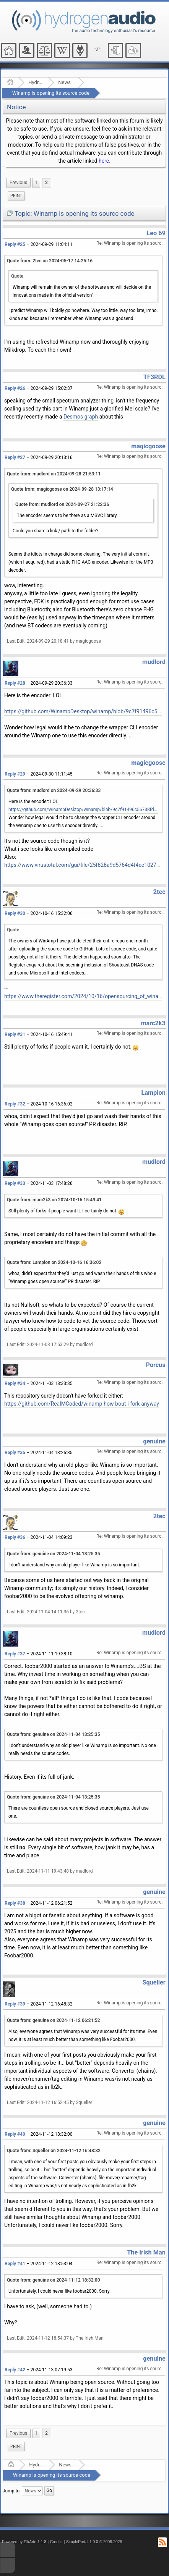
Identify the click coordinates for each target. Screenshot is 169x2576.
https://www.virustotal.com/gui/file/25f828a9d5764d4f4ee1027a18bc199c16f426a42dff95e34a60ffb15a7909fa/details (83, 865)
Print (16, 195)
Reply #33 (15, 1183)
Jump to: (12, 2490)
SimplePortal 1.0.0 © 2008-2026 (94, 2542)
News (64, 82)
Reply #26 (15, 388)
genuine (154, 1441)
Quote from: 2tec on (50, 260)
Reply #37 (15, 1653)
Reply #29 (15, 774)
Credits (56, 2542)
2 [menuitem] (46, 182)
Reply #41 (15, 2263)
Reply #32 (15, 1104)
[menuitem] (18, 182)
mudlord (154, 662)
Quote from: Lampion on (54, 1262)
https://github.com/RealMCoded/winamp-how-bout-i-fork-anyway (81, 1404)
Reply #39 (15, 2004)
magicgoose (148, 446)
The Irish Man (146, 2252)
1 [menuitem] (36, 182)
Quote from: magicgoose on (62, 489)
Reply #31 (15, 1034)
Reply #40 (15, 2134)
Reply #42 (15, 2369)
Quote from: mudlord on (54, 474)
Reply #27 (15, 457)
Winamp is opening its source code (50, 93)
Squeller (153, 1982)
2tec (159, 891)
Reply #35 (15, 1452)
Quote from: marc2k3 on (54, 1199)
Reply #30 (15, 913)
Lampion (153, 1092)
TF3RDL (154, 377)
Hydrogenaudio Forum (35, 82)
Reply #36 (15, 1537)
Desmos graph (80, 417)
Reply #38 (15, 1903)
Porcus (156, 1365)
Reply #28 (15, 683)
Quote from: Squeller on (54, 2150)
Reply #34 (15, 1383)
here (104, 161)
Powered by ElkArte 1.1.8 (24, 2542)
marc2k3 (153, 1023)
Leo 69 (155, 233)
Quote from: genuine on (53, 1553)
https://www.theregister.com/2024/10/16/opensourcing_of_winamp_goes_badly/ (83, 996)
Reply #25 (15, 244)
